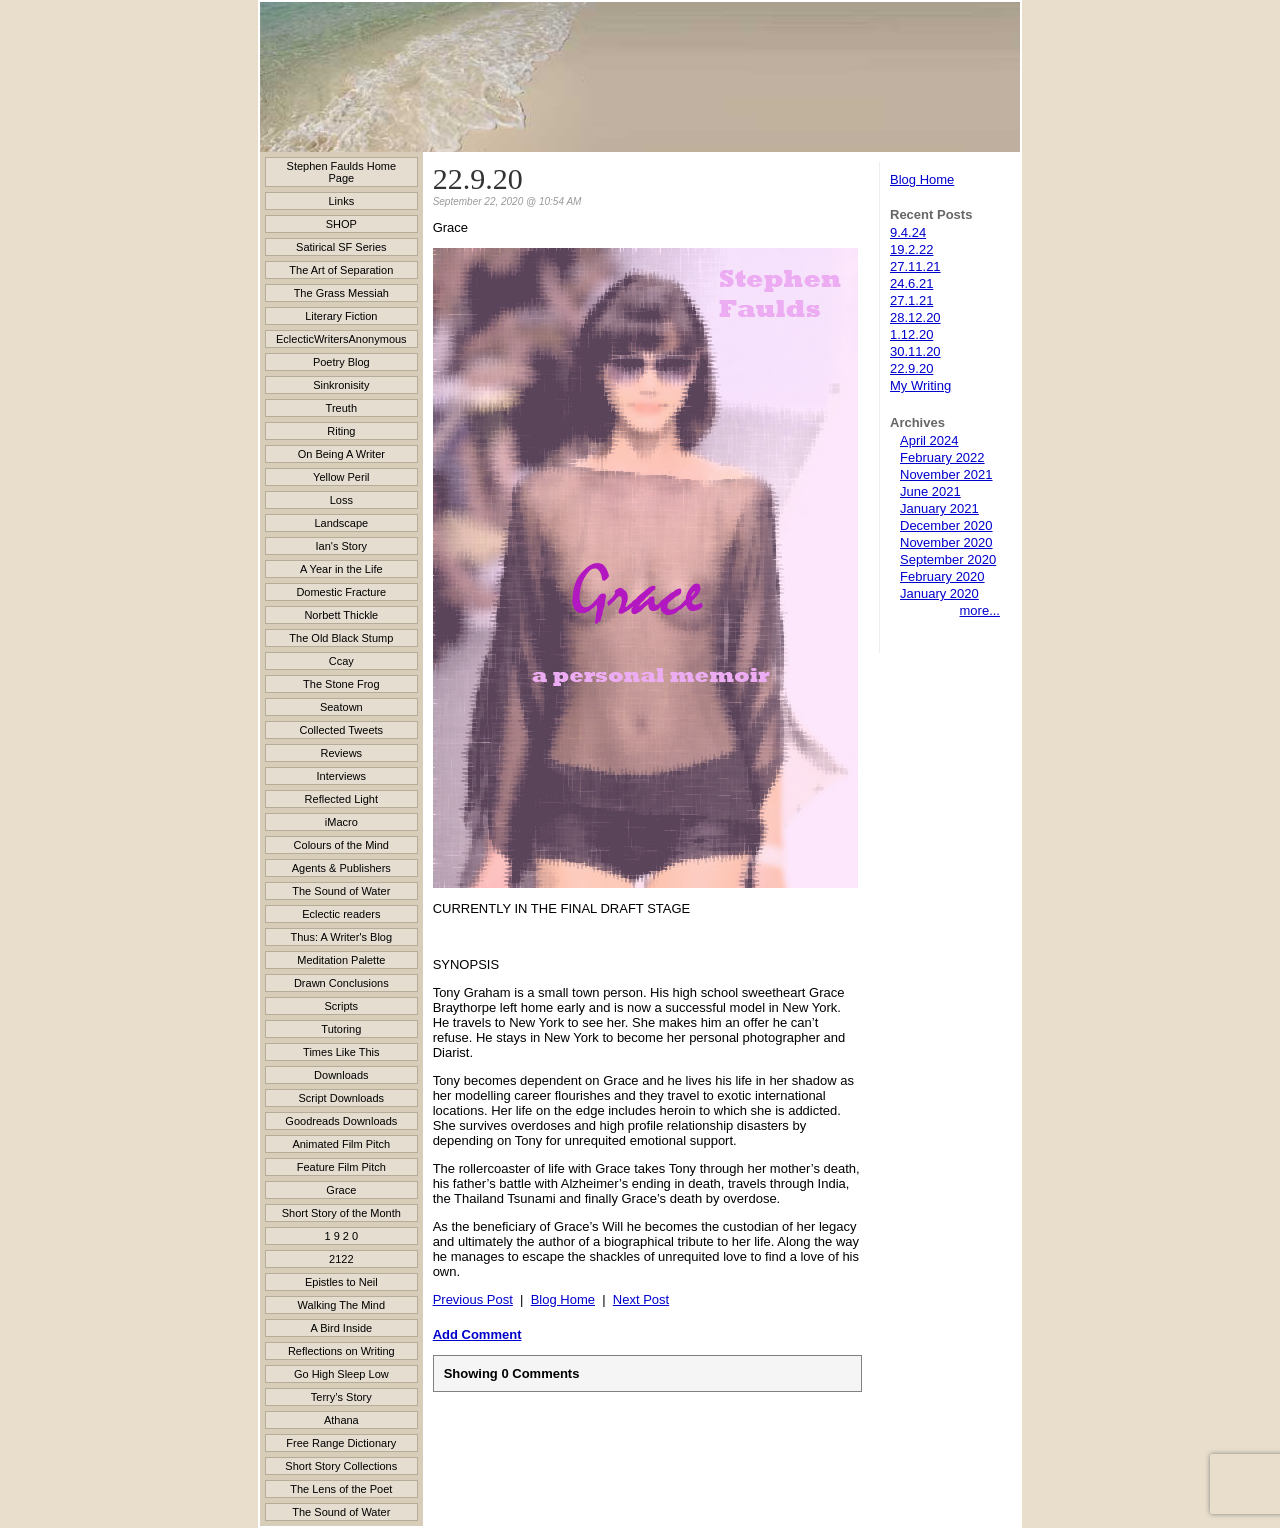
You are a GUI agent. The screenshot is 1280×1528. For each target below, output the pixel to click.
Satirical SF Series (341, 247)
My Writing (920, 385)
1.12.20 (911, 334)
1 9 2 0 (341, 1236)
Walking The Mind (341, 1305)
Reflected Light (341, 799)
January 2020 (939, 593)
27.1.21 (911, 300)
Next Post (641, 1299)
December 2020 (946, 525)
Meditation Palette (341, 960)
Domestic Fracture (341, 592)
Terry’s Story (341, 1397)
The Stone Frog (341, 684)
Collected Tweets (342, 730)
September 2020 (948, 559)
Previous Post (473, 1299)
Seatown (341, 707)
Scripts (342, 1006)
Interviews (342, 776)
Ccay (341, 661)
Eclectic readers (341, 914)
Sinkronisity (341, 385)
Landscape (341, 523)
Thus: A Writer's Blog (342, 937)
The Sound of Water (341, 891)
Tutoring (341, 1029)
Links (341, 201)
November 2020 (946, 542)
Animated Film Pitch (341, 1144)
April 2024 (929, 440)
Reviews (342, 753)
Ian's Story (342, 546)
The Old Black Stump (341, 638)
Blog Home (922, 179)
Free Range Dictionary (341, 1443)
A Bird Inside (341, 1328)
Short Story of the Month (341, 1213)
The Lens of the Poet (341, 1489)
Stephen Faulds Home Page (341, 172)
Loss (341, 500)
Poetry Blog (341, 362)
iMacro (341, 822)
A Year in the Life (341, 569)
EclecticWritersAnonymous (341, 339)
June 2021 (930, 491)
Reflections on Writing (341, 1351)
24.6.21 (911, 283)
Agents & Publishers (341, 868)
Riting (341, 431)
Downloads (341, 1075)
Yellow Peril (341, 477)
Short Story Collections (341, 1466)
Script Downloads (342, 1098)
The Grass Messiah (341, 293)
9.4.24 (908, 232)
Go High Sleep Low (341, 1374)
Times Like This (341, 1052)
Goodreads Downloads (341, 1121)
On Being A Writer (341, 454)
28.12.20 (915, 317)
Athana (341, 1420)
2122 (341, 1259)
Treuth (341, 408)
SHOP (341, 224)
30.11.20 (915, 351)
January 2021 (939, 508)
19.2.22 (911, 249)
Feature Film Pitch (341, 1167)
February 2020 (942, 576)
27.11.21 (915, 266)
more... (980, 610)
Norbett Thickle (341, 615)
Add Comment (477, 1334)
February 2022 (942, 457)
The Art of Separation (341, 270)
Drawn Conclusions (341, 983)
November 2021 (946, 474)
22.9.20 (911, 368)
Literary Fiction (341, 316)
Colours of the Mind (341, 845)
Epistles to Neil (341, 1282)
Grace (341, 1190)
